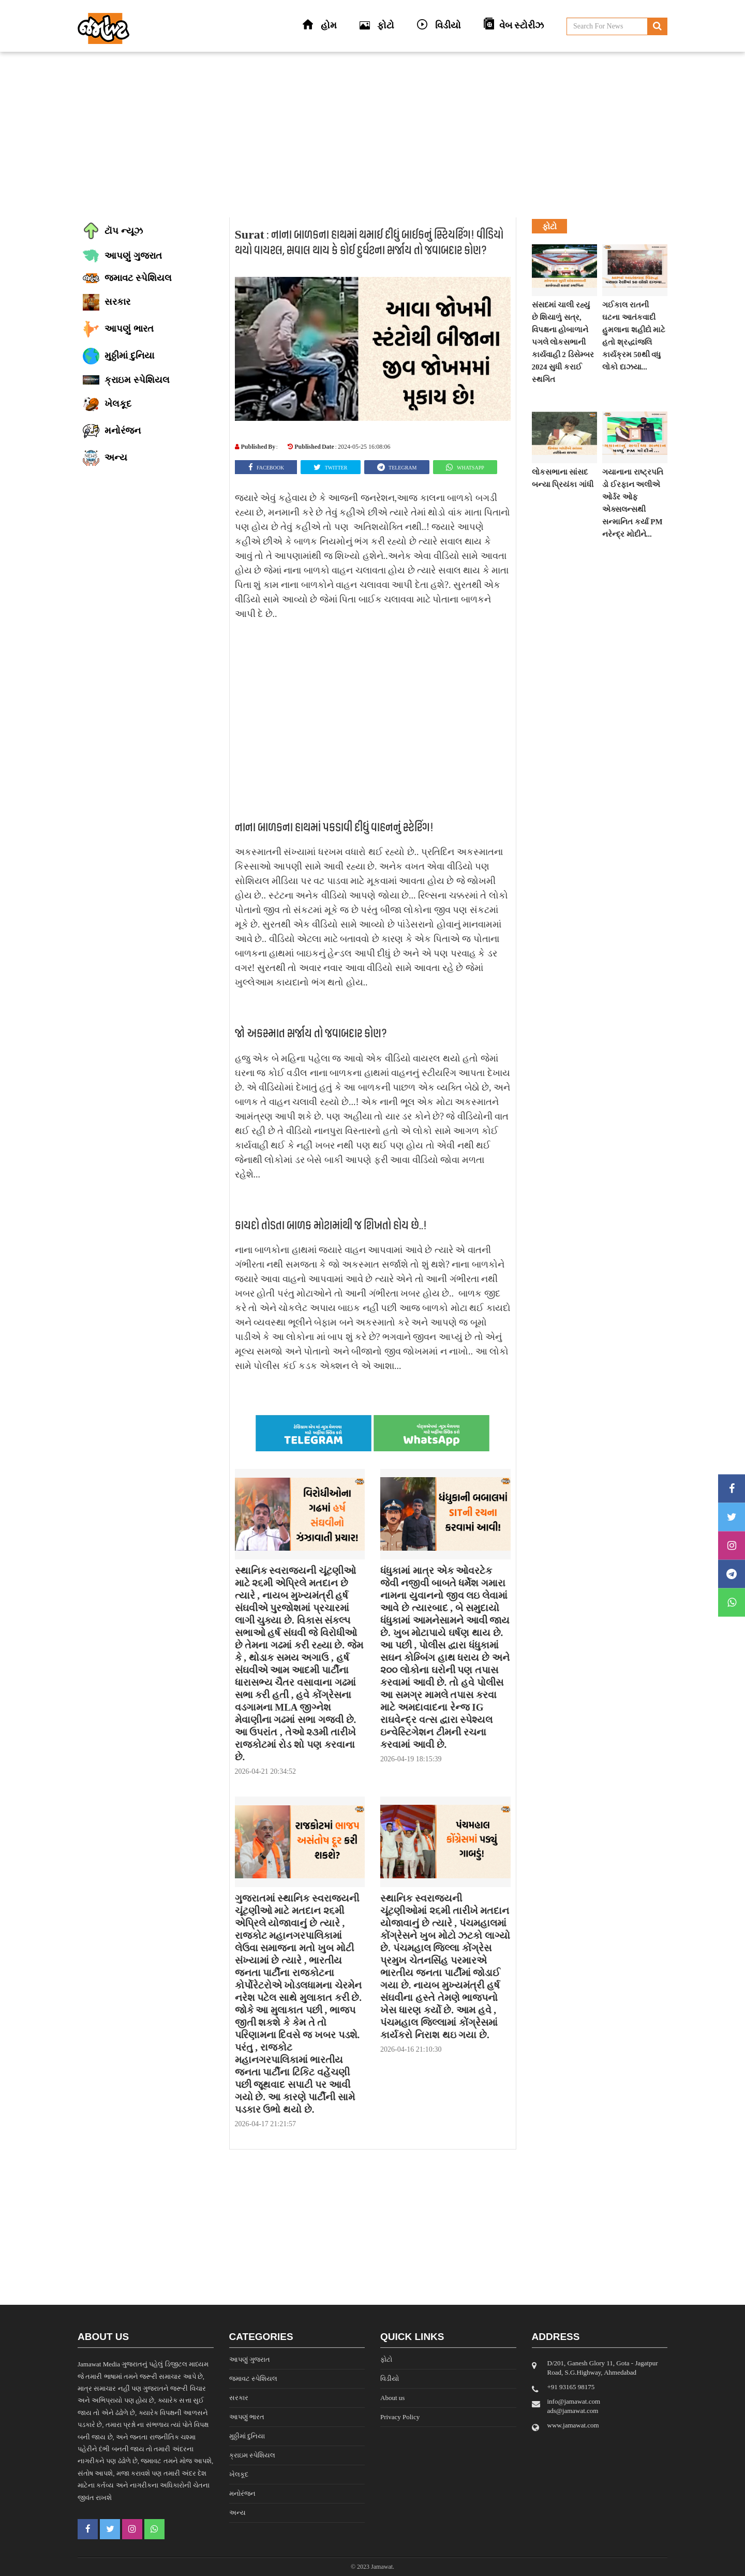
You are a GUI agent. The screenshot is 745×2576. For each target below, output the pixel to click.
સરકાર (238, 2398)
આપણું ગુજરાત (249, 2359)
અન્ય (237, 2512)
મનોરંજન (242, 2493)
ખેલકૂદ (238, 2474)
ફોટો (386, 2359)
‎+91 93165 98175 (571, 2387)
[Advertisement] (372, 134)
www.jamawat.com (573, 2425)
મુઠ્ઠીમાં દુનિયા (247, 2436)
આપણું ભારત (246, 2417)
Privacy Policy (400, 2417)
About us (392, 2398)
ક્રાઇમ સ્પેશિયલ (252, 2455)
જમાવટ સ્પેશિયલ (253, 2378)
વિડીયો (389, 2378)
